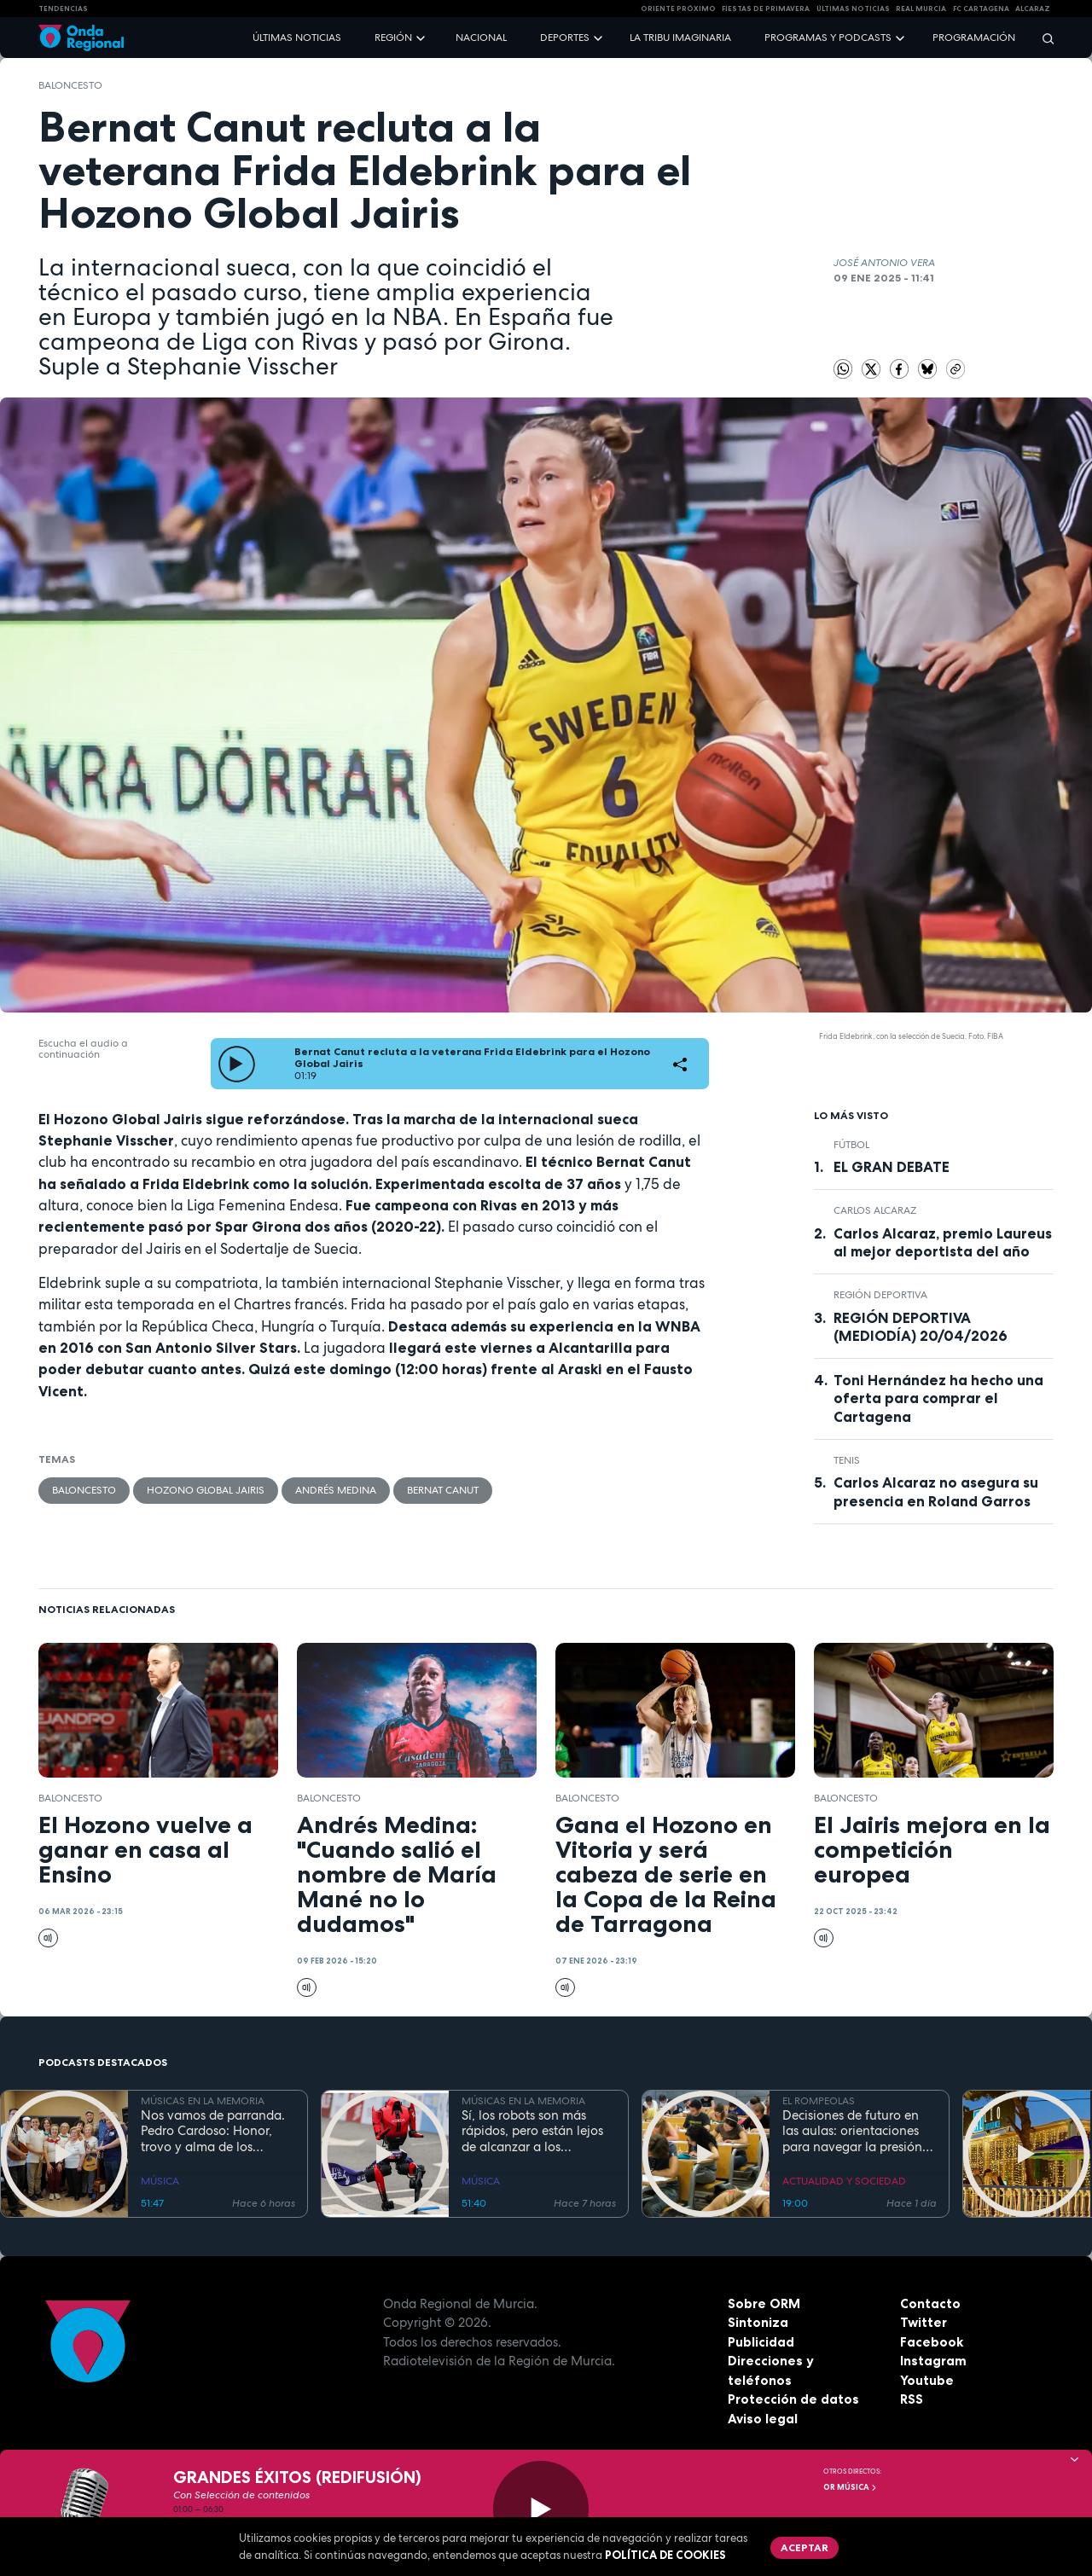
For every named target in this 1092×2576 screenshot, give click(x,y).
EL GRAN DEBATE (892, 1166)
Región (393, 37)
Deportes (565, 37)
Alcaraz (1032, 8)
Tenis (847, 1460)
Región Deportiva (880, 1295)
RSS (911, 2399)
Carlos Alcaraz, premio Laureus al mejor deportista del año (943, 1242)
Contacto (930, 2303)
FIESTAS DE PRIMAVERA (766, 8)
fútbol (851, 1145)
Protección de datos (793, 2399)
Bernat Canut (443, 1490)
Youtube (927, 2380)
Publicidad (761, 2342)
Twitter (923, 2322)
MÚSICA (160, 2181)
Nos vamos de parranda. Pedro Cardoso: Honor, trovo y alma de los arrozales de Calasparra (213, 2131)
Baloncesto (70, 85)
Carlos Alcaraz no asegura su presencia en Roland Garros (936, 1491)
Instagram (933, 2361)
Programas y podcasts (828, 37)
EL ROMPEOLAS (818, 2101)
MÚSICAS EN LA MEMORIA (202, 2101)
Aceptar (804, 2547)
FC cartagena (981, 8)
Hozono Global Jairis (205, 1490)
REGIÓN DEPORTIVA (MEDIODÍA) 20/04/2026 (921, 1326)
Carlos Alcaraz (875, 1210)
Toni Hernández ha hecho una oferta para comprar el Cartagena (938, 1398)
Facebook (931, 2342)
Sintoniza (758, 2322)
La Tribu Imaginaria (680, 37)
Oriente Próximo (678, 8)
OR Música (850, 2487)
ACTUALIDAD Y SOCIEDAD (844, 2181)
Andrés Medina (335, 1490)
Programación (973, 37)
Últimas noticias (297, 37)
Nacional (481, 37)
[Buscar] (1042, 38)
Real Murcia (921, 8)
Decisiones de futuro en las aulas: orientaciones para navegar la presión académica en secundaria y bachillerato (857, 2131)
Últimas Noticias (853, 8)
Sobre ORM (764, 2303)
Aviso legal (763, 2419)
